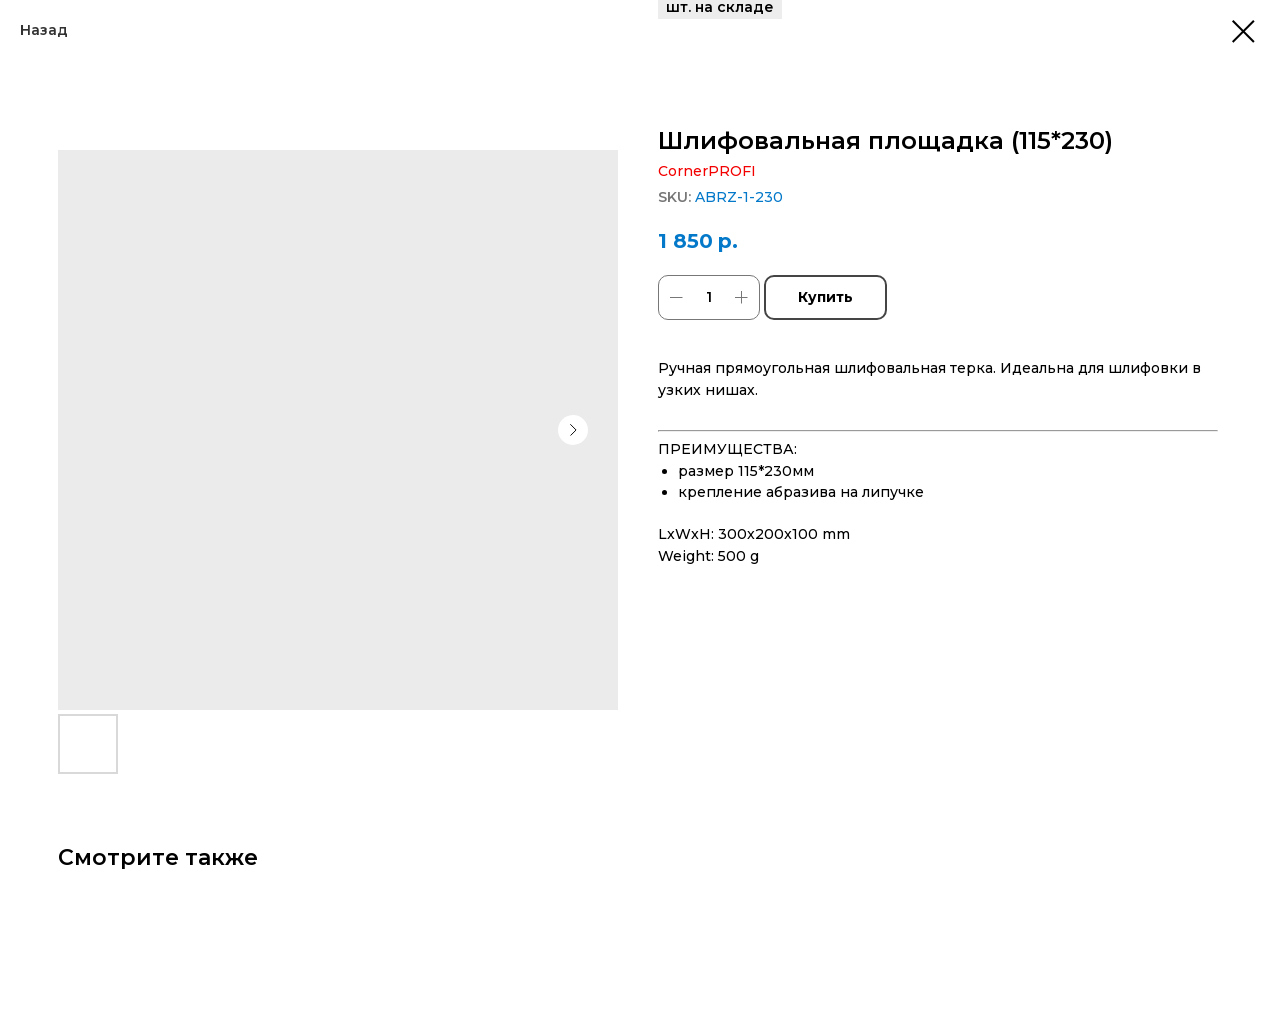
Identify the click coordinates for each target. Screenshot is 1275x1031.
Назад (44, 30)
